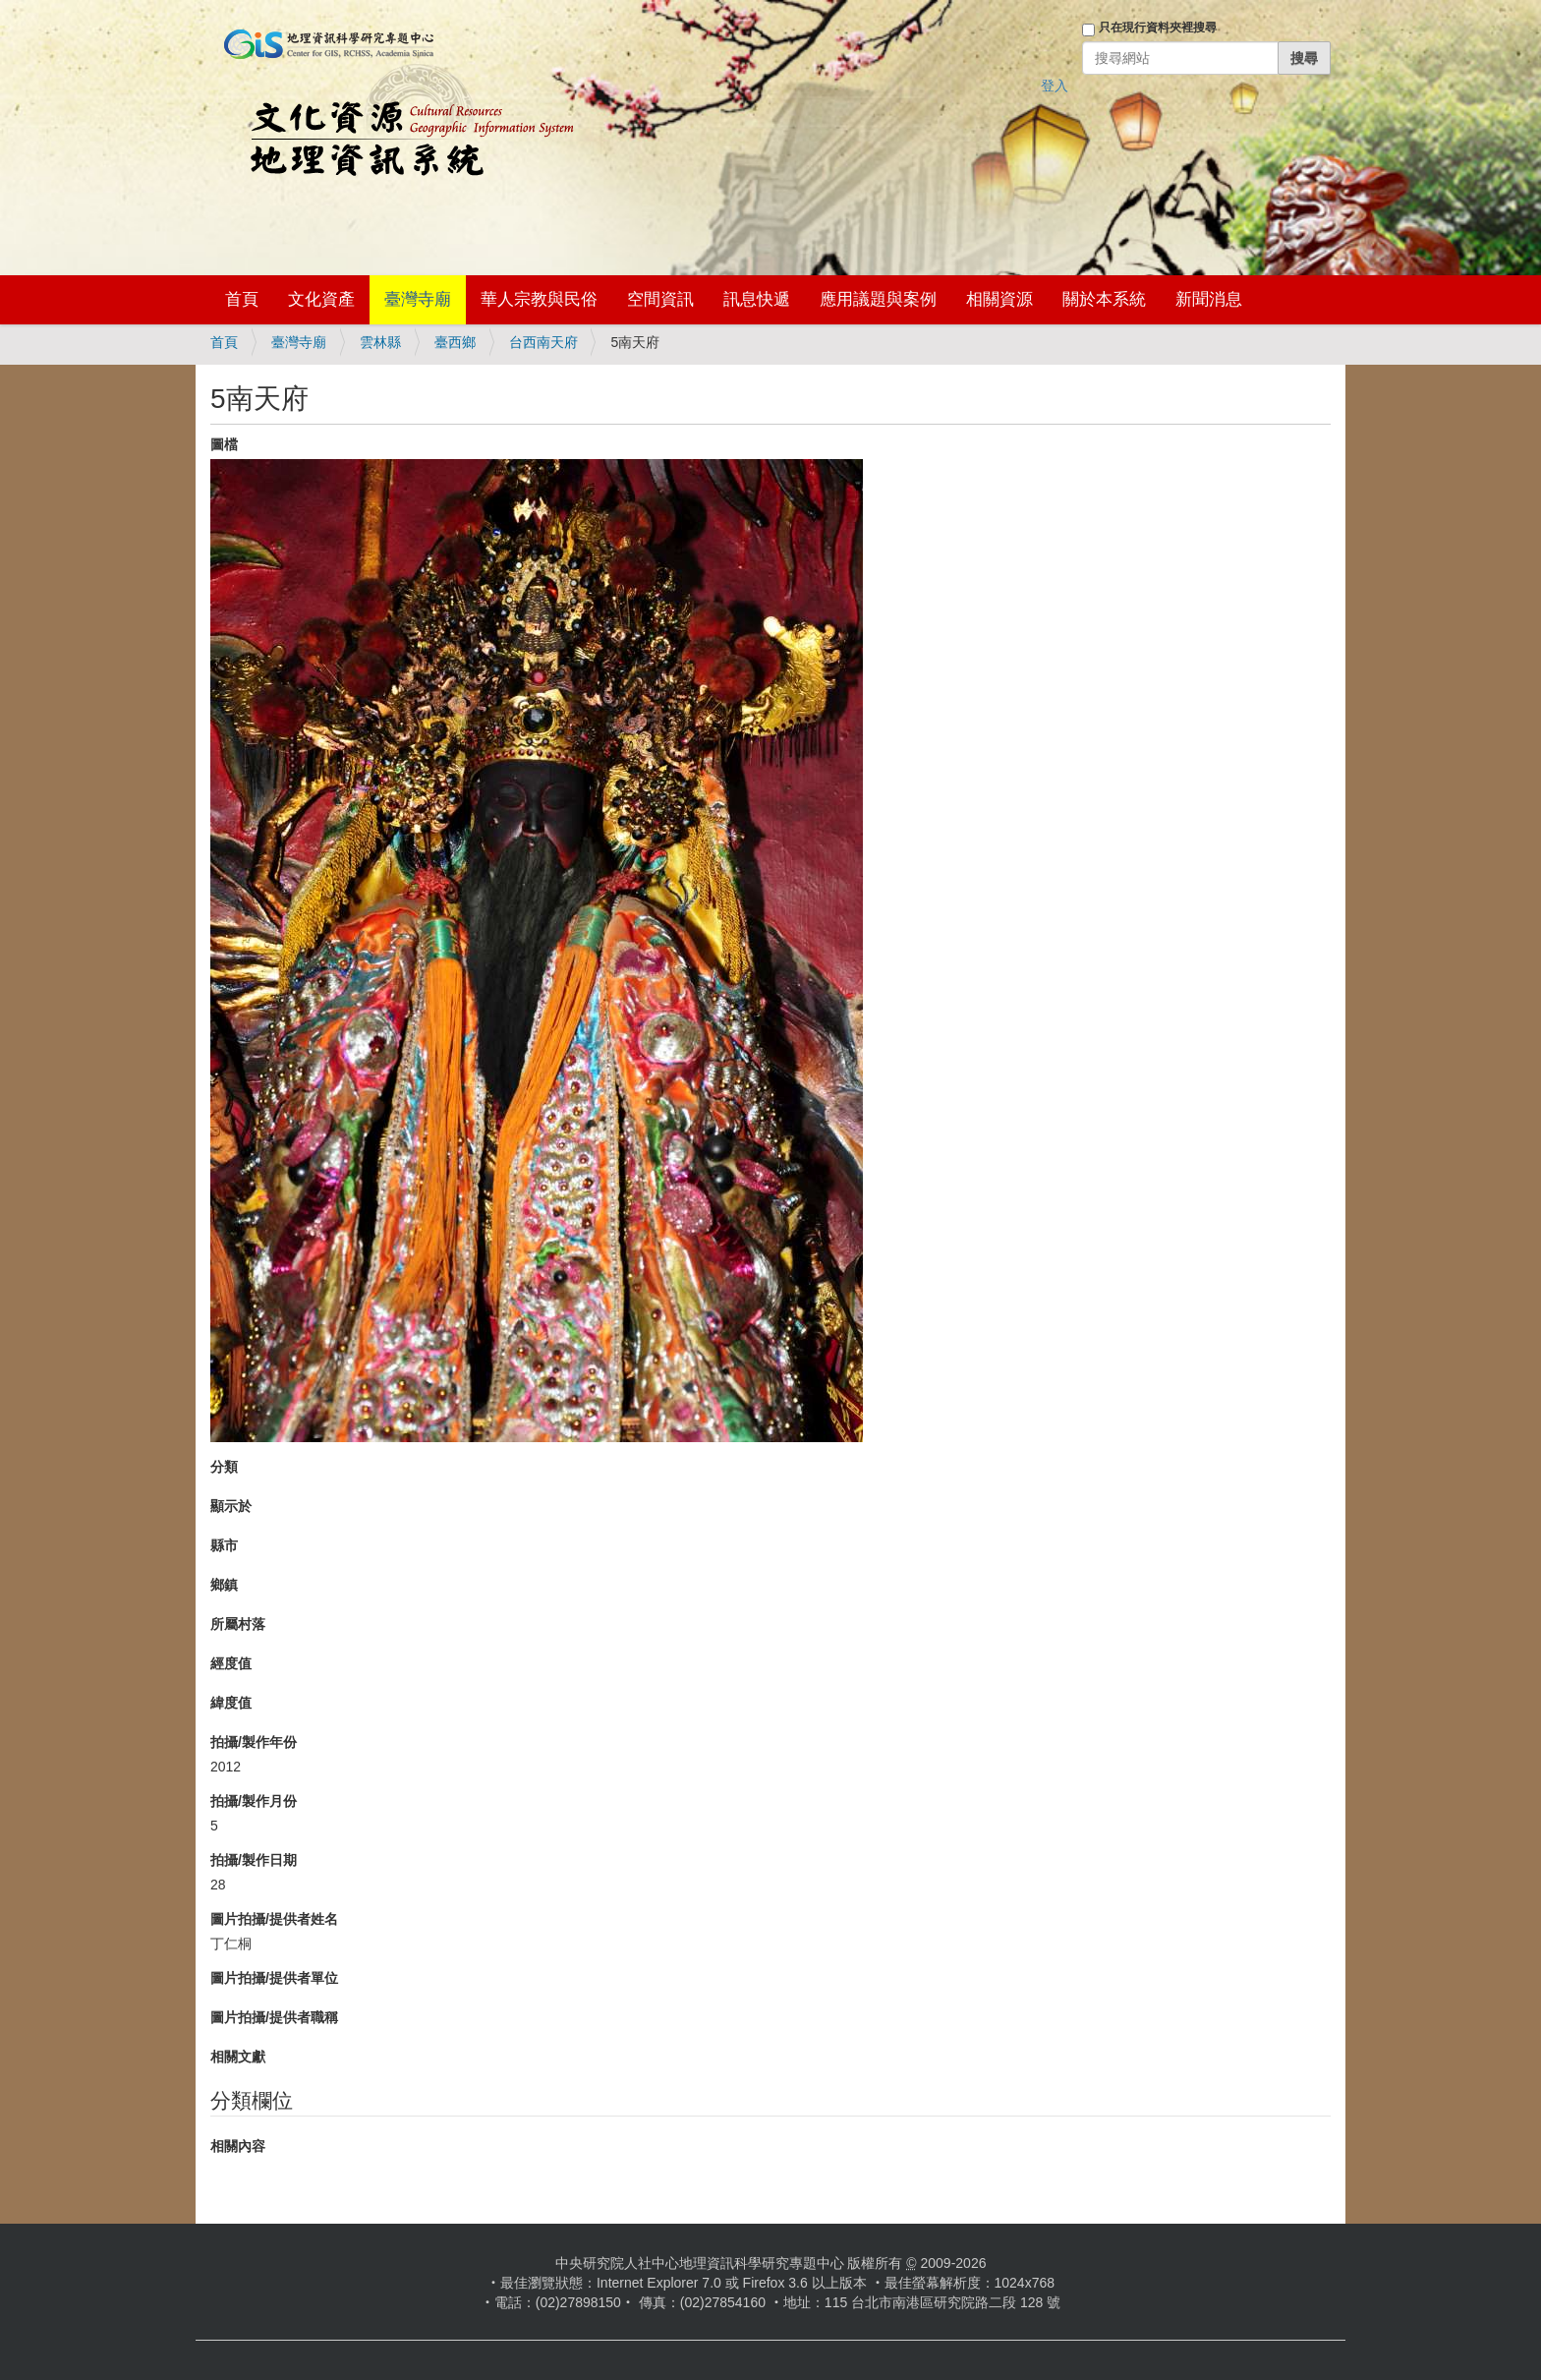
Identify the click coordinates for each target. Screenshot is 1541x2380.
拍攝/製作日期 (253, 1860)
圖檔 (224, 444)
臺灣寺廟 (417, 299)
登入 (1054, 85)
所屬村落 (237, 1624)
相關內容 (237, 2146)
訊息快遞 (756, 299)
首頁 (241, 299)
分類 (224, 1467)
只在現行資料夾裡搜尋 (1158, 27)
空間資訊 (660, 299)
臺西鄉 (455, 342)
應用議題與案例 (878, 299)
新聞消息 (1208, 299)
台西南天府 (543, 342)
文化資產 (321, 299)
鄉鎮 (224, 1585)
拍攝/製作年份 (253, 1742)
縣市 (224, 1545)
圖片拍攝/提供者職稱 (274, 2017)
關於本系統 (1104, 299)
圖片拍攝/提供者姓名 (274, 1919)
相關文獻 (237, 2056)
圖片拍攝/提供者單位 (274, 1978)
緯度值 (231, 1703)
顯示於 (231, 1506)
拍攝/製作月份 (253, 1801)
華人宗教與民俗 (539, 299)
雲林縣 (380, 342)
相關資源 (999, 299)
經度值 (231, 1663)
